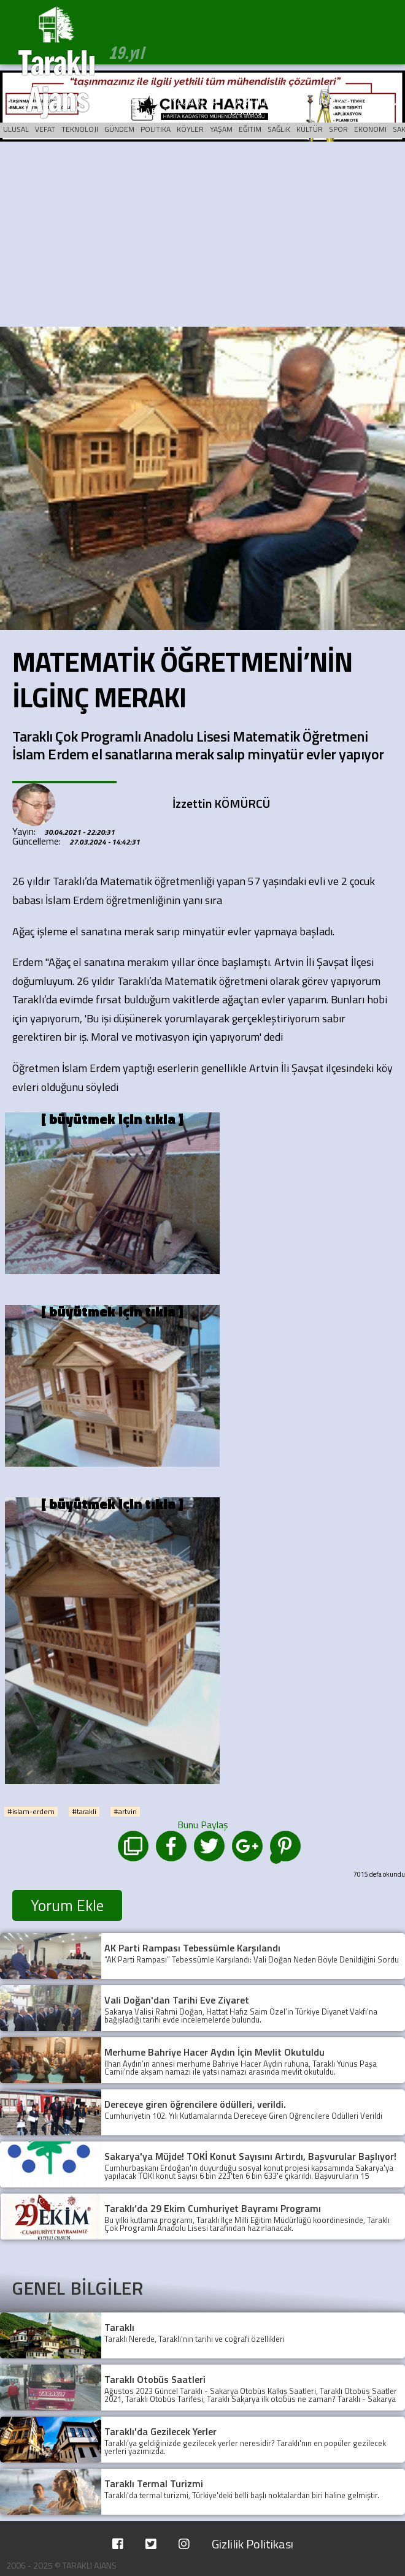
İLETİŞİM (380, 101)
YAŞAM (221, 129)
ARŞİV (294, 101)
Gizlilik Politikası (252, 2543)
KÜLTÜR (309, 129)
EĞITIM (250, 129)
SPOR (338, 129)
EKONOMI (370, 129)
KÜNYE (334, 101)
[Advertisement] (202, 235)
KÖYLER (190, 129)
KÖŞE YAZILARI (140, 106)
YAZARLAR (195, 101)
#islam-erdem (31, 1812)
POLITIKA (156, 129)
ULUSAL (16, 129)
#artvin (125, 1812)
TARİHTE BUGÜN (249, 106)
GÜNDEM (119, 129)
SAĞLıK (279, 129)
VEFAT (45, 129)
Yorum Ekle (67, 1905)
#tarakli (84, 1812)
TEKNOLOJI (79, 129)
